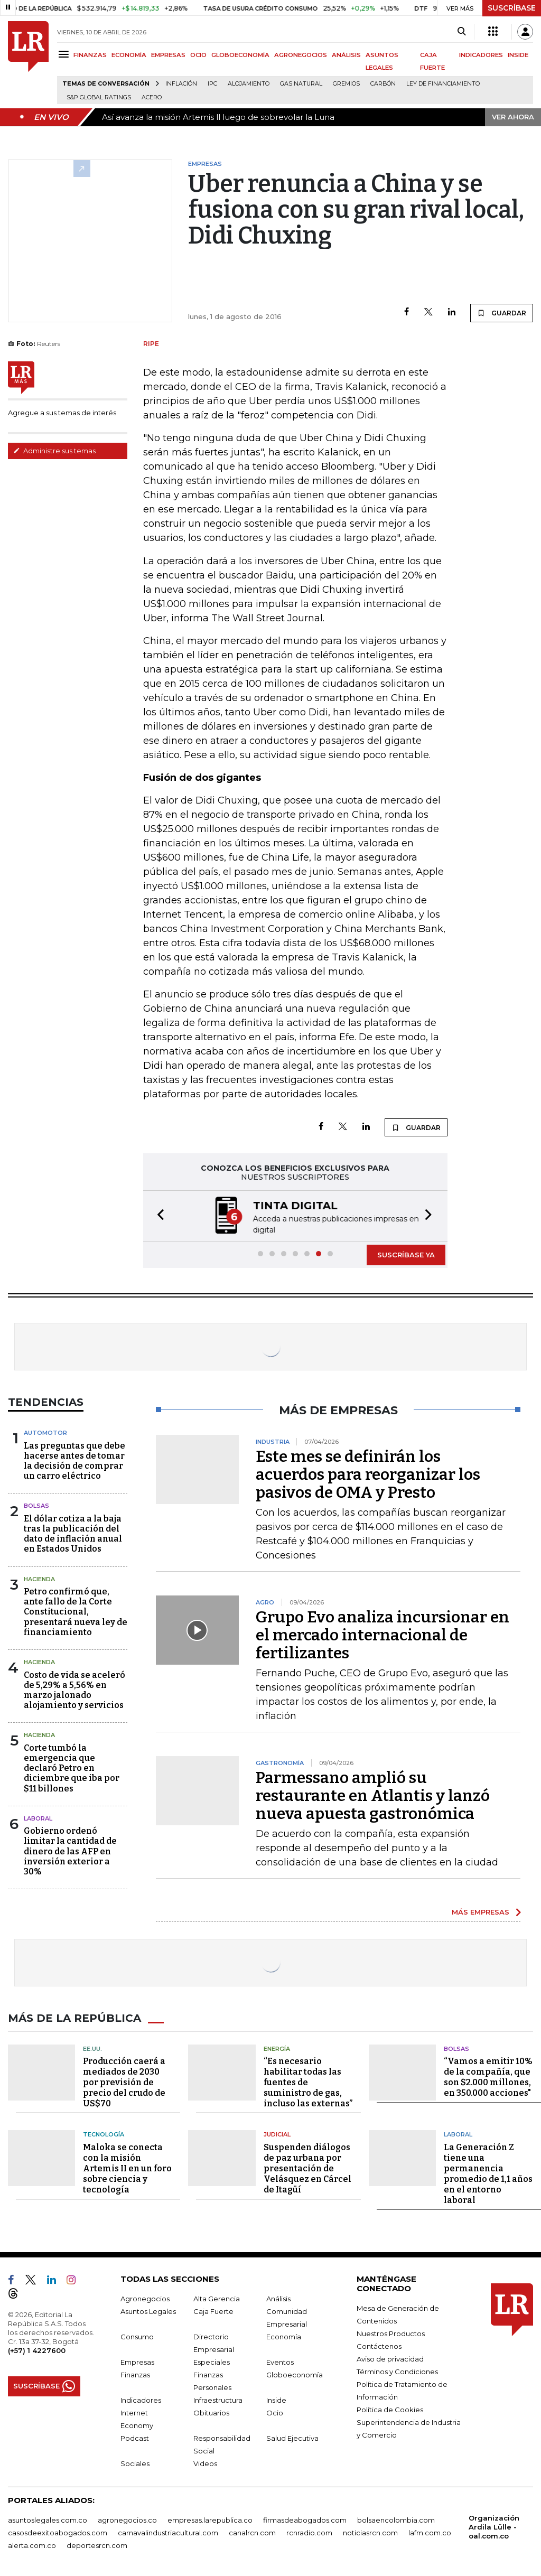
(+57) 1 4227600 (37, 2349)
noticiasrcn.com (370, 2531)
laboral (38, 1817)
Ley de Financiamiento (443, 83)
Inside (276, 2399)
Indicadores (140, 2399)
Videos (205, 2462)
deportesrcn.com (97, 2544)
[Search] (461, 31)
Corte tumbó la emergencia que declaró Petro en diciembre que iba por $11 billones (71, 1767)
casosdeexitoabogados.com (57, 2531)
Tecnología (103, 2133)
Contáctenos (379, 2345)
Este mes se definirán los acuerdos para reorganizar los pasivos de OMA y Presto (368, 1473)
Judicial (277, 2133)
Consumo (137, 2335)
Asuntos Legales (148, 2310)
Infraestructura (217, 2399)
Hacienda (39, 1578)
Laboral (458, 2133)
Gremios (346, 83)
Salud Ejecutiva (292, 2437)
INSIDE (518, 55)
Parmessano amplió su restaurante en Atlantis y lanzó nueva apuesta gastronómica (373, 1794)
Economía (283, 2335)
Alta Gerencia (216, 2297)
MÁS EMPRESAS (480, 1911)
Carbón (383, 83)
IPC (212, 83)
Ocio (274, 2411)
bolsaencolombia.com (396, 2519)
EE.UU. (92, 2047)
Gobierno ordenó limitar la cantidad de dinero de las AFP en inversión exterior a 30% (70, 1850)
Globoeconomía (294, 2373)
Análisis (278, 2297)
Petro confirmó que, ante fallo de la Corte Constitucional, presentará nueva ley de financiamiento (75, 1610)
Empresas (137, 2361)
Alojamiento (248, 83)
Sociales (135, 2462)
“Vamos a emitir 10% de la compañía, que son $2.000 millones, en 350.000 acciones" (488, 2076)
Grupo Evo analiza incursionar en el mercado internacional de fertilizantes (382, 1634)
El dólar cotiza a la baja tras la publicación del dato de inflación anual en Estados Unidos (73, 1533)
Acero (152, 97)
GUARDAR (501, 313)
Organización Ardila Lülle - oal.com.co (494, 2526)
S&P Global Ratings (99, 97)
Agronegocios (145, 2297)
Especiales (211, 2361)
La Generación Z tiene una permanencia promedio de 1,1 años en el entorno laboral (488, 2172)
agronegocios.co (127, 2519)
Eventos (280, 2361)
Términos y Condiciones (397, 2370)
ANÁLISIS (346, 55)
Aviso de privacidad (390, 2358)
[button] (157, 1215)
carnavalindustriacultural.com (168, 2531)
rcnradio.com (309, 2531)
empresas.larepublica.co (210, 2519)
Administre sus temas (54, 450)
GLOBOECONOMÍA (240, 55)
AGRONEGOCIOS (300, 55)
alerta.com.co (32, 2544)
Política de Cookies (390, 2408)
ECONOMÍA (128, 55)
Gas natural (301, 83)
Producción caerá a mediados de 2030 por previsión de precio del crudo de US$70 (124, 2081)
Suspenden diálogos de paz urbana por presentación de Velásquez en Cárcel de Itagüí (307, 2167)
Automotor (45, 1431)
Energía (277, 2047)
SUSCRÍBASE (512, 8)
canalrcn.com (252, 2531)
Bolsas (36, 1504)
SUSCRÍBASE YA (406, 1253)
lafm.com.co (429, 2531)
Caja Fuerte (213, 2310)
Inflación (181, 83)
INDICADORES (481, 55)
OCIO (198, 55)
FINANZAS (90, 55)
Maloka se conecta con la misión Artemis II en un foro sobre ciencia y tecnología (127, 2167)
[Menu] (65, 54)
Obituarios (211, 2411)
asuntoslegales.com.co (47, 2519)
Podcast (134, 2437)
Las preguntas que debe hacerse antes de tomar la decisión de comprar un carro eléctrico (74, 1460)
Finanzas (135, 2373)
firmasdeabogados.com (305, 2519)
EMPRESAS (168, 55)
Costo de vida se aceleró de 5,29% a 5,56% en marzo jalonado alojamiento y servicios (74, 1689)
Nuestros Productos (391, 2332)
